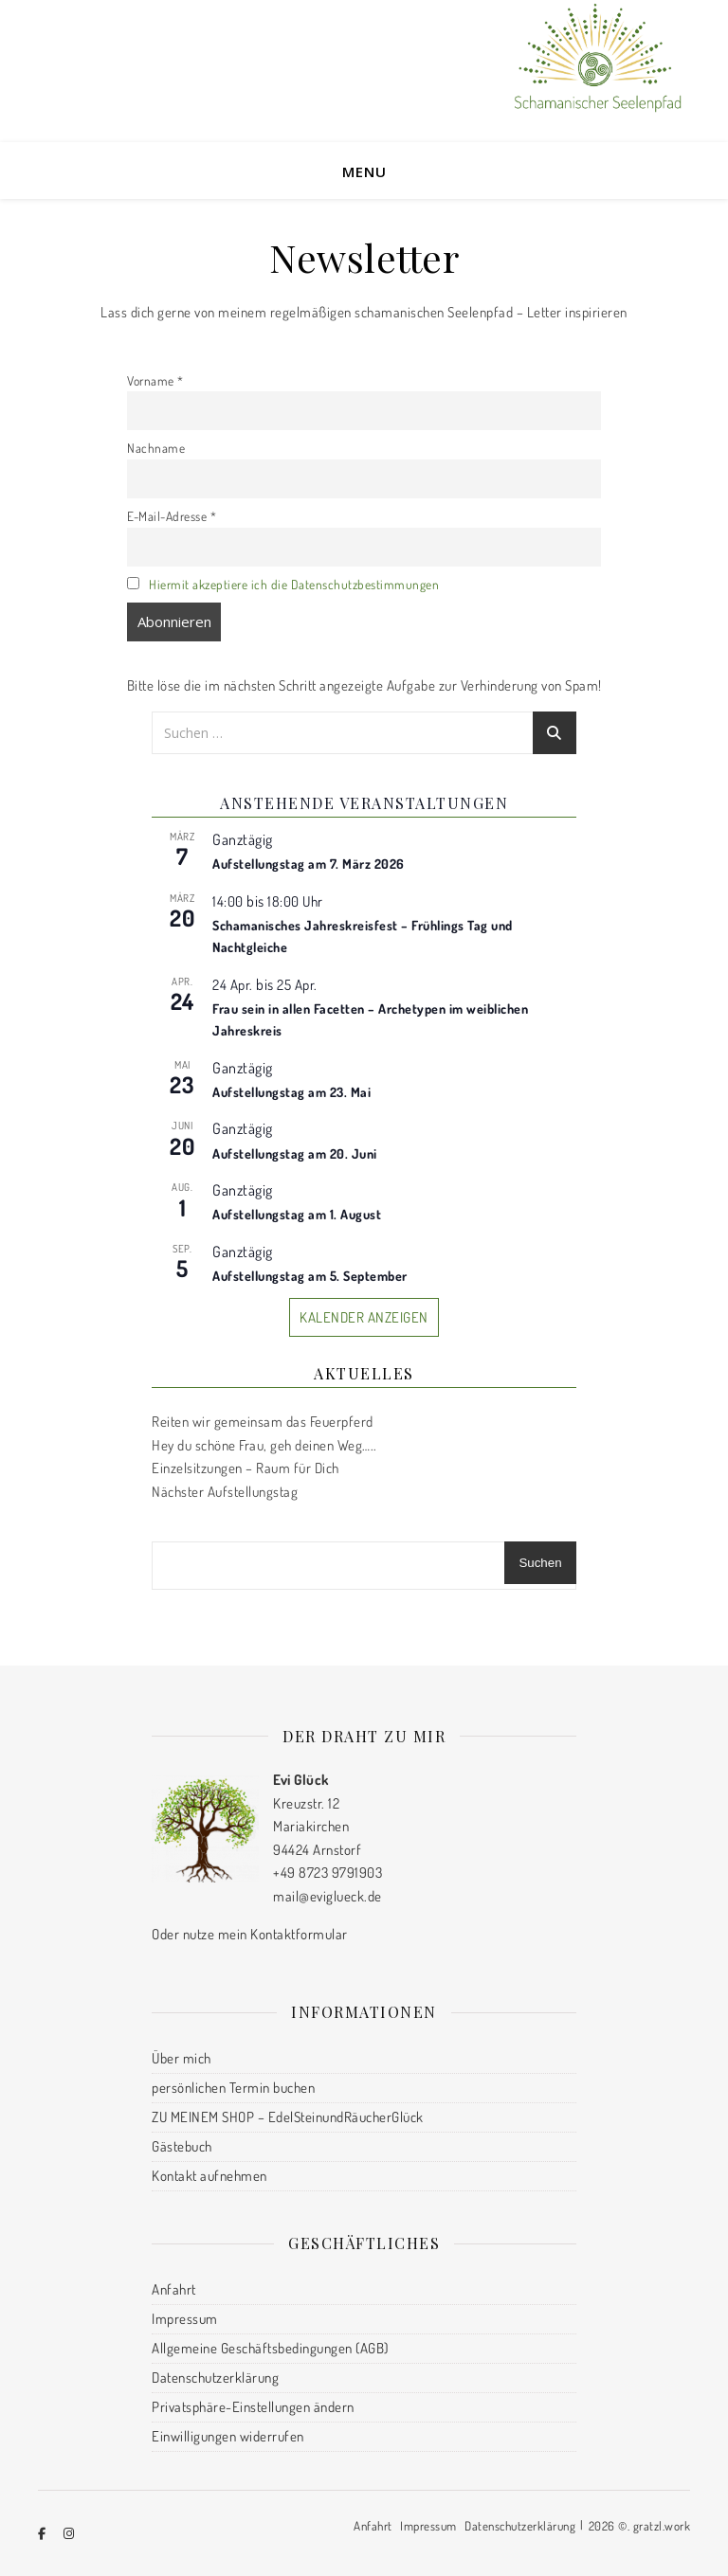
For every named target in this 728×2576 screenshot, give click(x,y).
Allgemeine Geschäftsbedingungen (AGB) (270, 2348)
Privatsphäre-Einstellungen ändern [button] (253, 2407)
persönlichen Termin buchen (233, 2088)
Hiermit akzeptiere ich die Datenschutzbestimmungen (294, 584)
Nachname (156, 448)
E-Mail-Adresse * (171, 516)
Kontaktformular (299, 1934)
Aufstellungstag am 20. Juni (294, 1153)
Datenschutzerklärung (215, 2378)
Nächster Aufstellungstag (225, 1492)
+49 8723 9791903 (327, 1873)
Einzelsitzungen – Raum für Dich (245, 1468)
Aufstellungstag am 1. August (296, 1214)
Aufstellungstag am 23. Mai (291, 1092)
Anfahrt (174, 2289)
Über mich (181, 2058)
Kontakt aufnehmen (209, 2176)
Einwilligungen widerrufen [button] (228, 2436)
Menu (364, 171)
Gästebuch (182, 2146)
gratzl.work (662, 2525)
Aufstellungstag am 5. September (310, 1276)
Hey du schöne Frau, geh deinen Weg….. (264, 1445)
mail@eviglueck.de (327, 1896)
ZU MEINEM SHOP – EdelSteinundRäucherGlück (288, 2117)
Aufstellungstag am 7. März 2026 (308, 864)
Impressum (185, 2319)
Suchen (540, 1563)
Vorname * (155, 380)
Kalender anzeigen (364, 1317)
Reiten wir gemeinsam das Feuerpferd (262, 1422)
